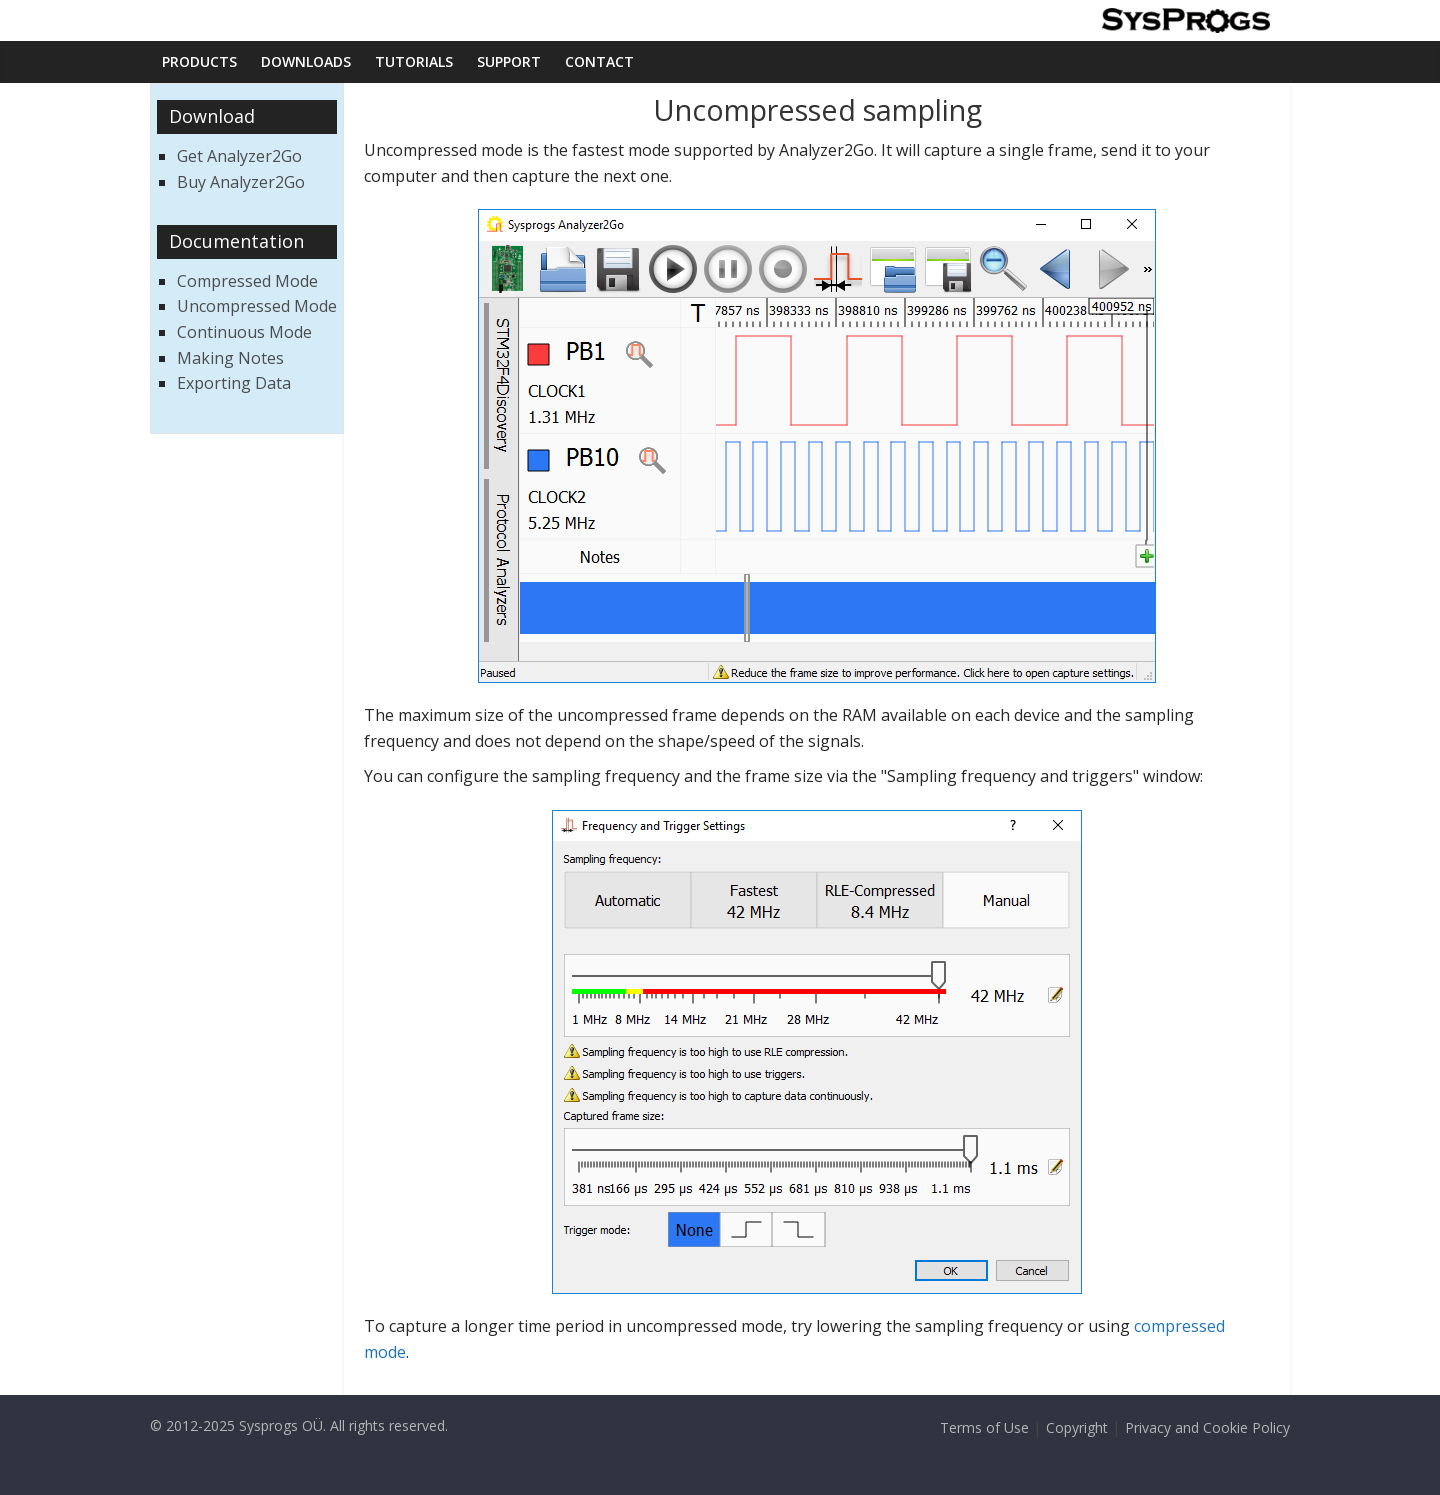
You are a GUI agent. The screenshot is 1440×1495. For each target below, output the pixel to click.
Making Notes (230, 358)
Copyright (1077, 1427)
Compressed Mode (247, 281)
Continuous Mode (244, 332)
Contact (599, 61)
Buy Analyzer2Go (241, 182)
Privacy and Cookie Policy (1207, 1427)
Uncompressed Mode (257, 306)
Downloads (306, 61)
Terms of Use (984, 1427)
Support (509, 61)
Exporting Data (234, 383)
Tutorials (414, 61)
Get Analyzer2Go (239, 156)
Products (199, 61)
